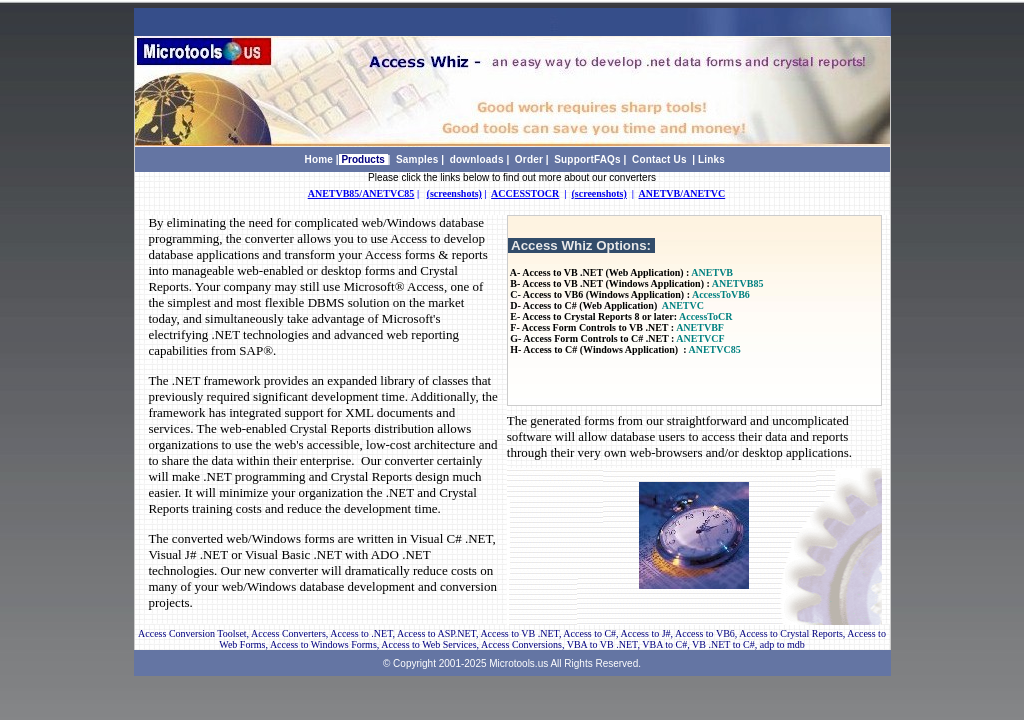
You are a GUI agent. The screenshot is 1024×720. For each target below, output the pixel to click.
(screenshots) (454, 193)
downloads (477, 159)
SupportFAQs (587, 159)
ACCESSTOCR (525, 193)
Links (711, 159)
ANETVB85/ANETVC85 (361, 193)
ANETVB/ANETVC (682, 193)
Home (319, 159)
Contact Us (659, 159)
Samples (417, 159)
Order (529, 159)
